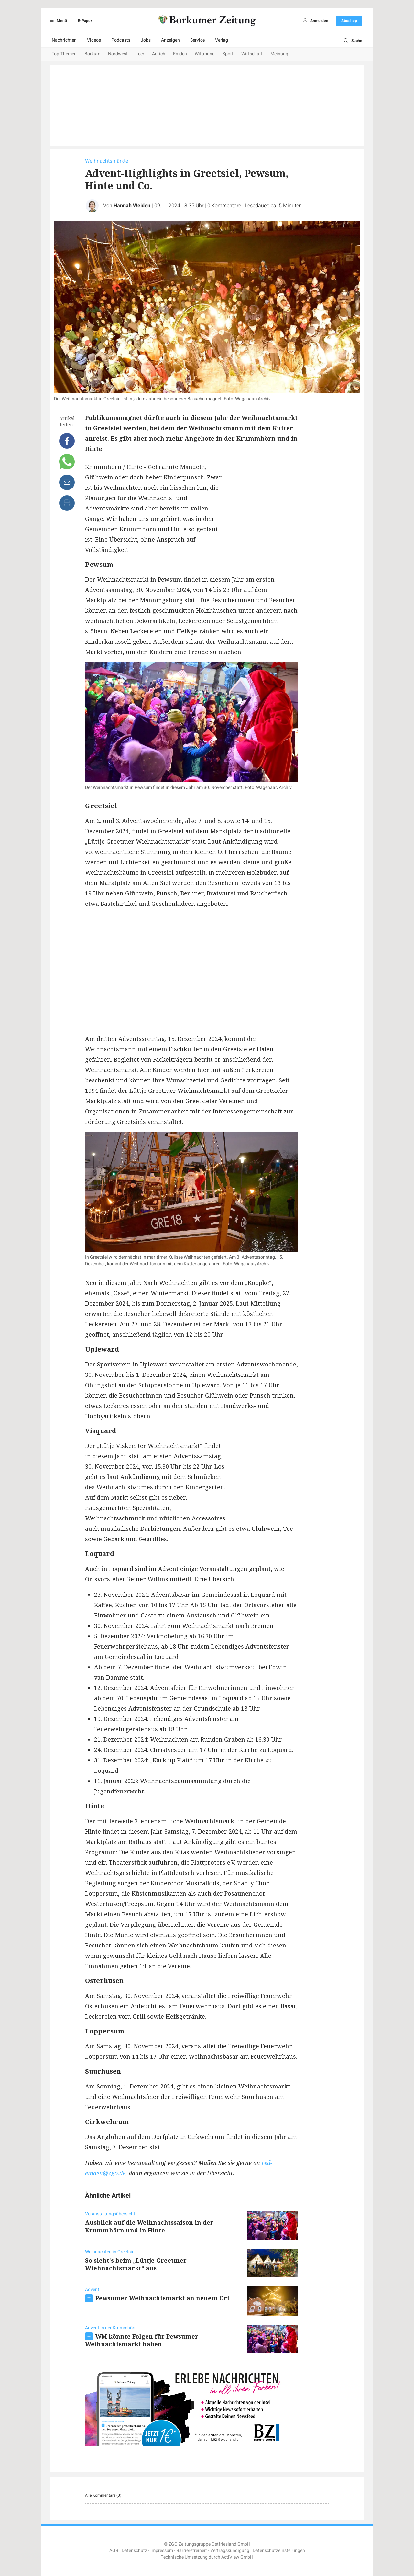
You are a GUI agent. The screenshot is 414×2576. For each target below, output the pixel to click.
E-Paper (85, 20)
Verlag (221, 40)
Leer (140, 53)
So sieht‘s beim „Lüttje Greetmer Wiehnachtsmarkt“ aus (136, 2264)
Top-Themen (64, 53)
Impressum (161, 2550)
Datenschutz (134, 2550)
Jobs (146, 40)
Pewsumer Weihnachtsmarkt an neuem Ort (162, 2298)
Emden (180, 53)
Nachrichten (64, 40)
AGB (113, 2550)
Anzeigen (170, 40)
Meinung (279, 53)
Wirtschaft (252, 53)
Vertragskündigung (229, 2550)
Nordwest (118, 53)
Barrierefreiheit (191, 2550)
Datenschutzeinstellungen (279, 2550)
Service (197, 40)
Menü (57, 21)
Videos (94, 40)
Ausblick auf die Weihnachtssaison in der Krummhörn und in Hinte (149, 2226)
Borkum (92, 53)
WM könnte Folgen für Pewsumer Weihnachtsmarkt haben (141, 2340)
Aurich (158, 53)
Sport (228, 53)
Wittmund (205, 53)
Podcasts (120, 40)
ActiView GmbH (237, 2557)
